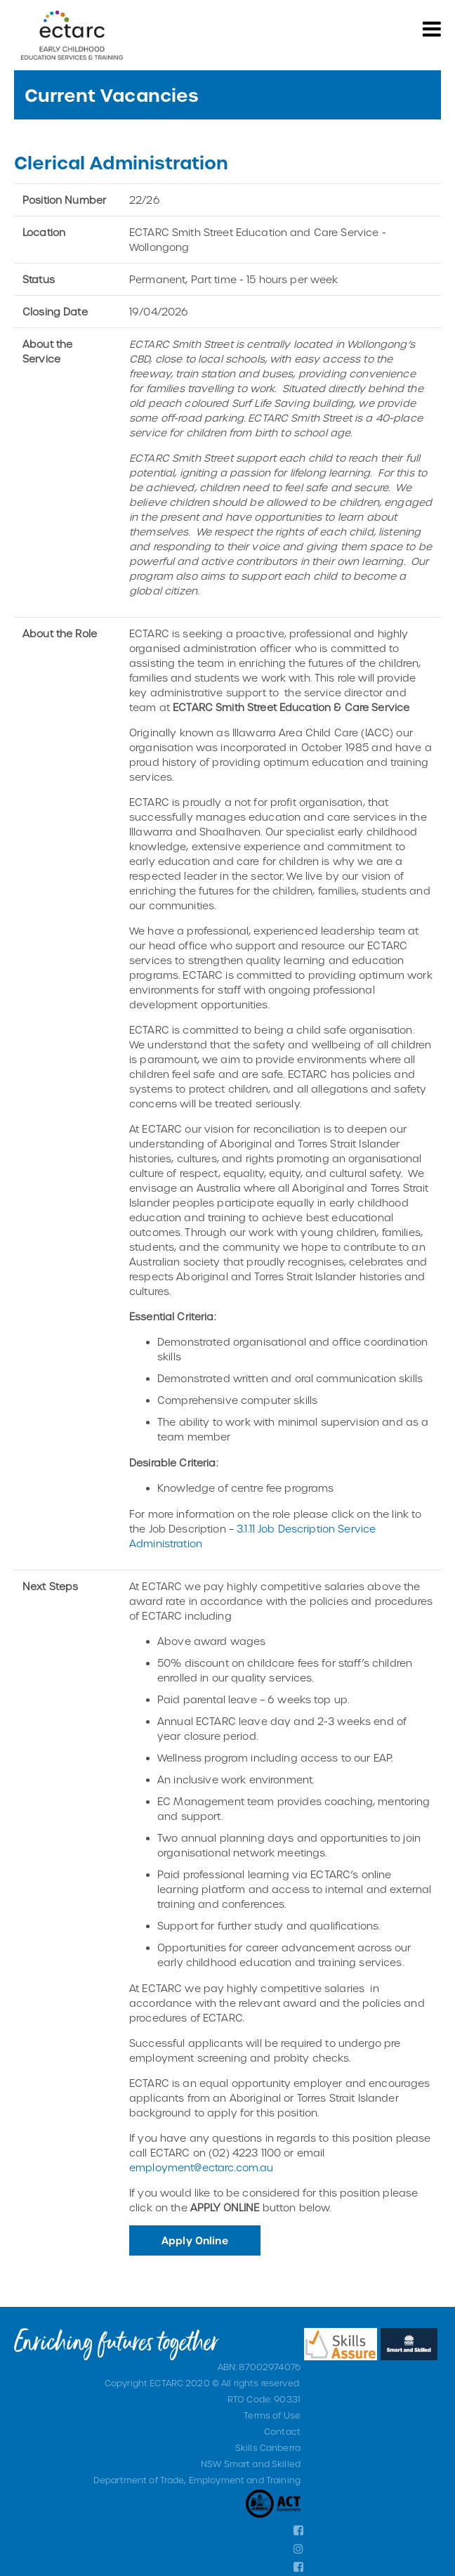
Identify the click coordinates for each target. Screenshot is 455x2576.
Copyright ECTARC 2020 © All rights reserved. (203, 2383)
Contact (282, 2431)
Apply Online (194, 2240)
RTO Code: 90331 (264, 2399)
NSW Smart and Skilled (251, 2463)
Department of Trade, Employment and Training (197, 2480)
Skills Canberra (268, 2447)
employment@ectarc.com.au (201, 2167)
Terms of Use (272, 2415)
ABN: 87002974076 (259, 2367)
